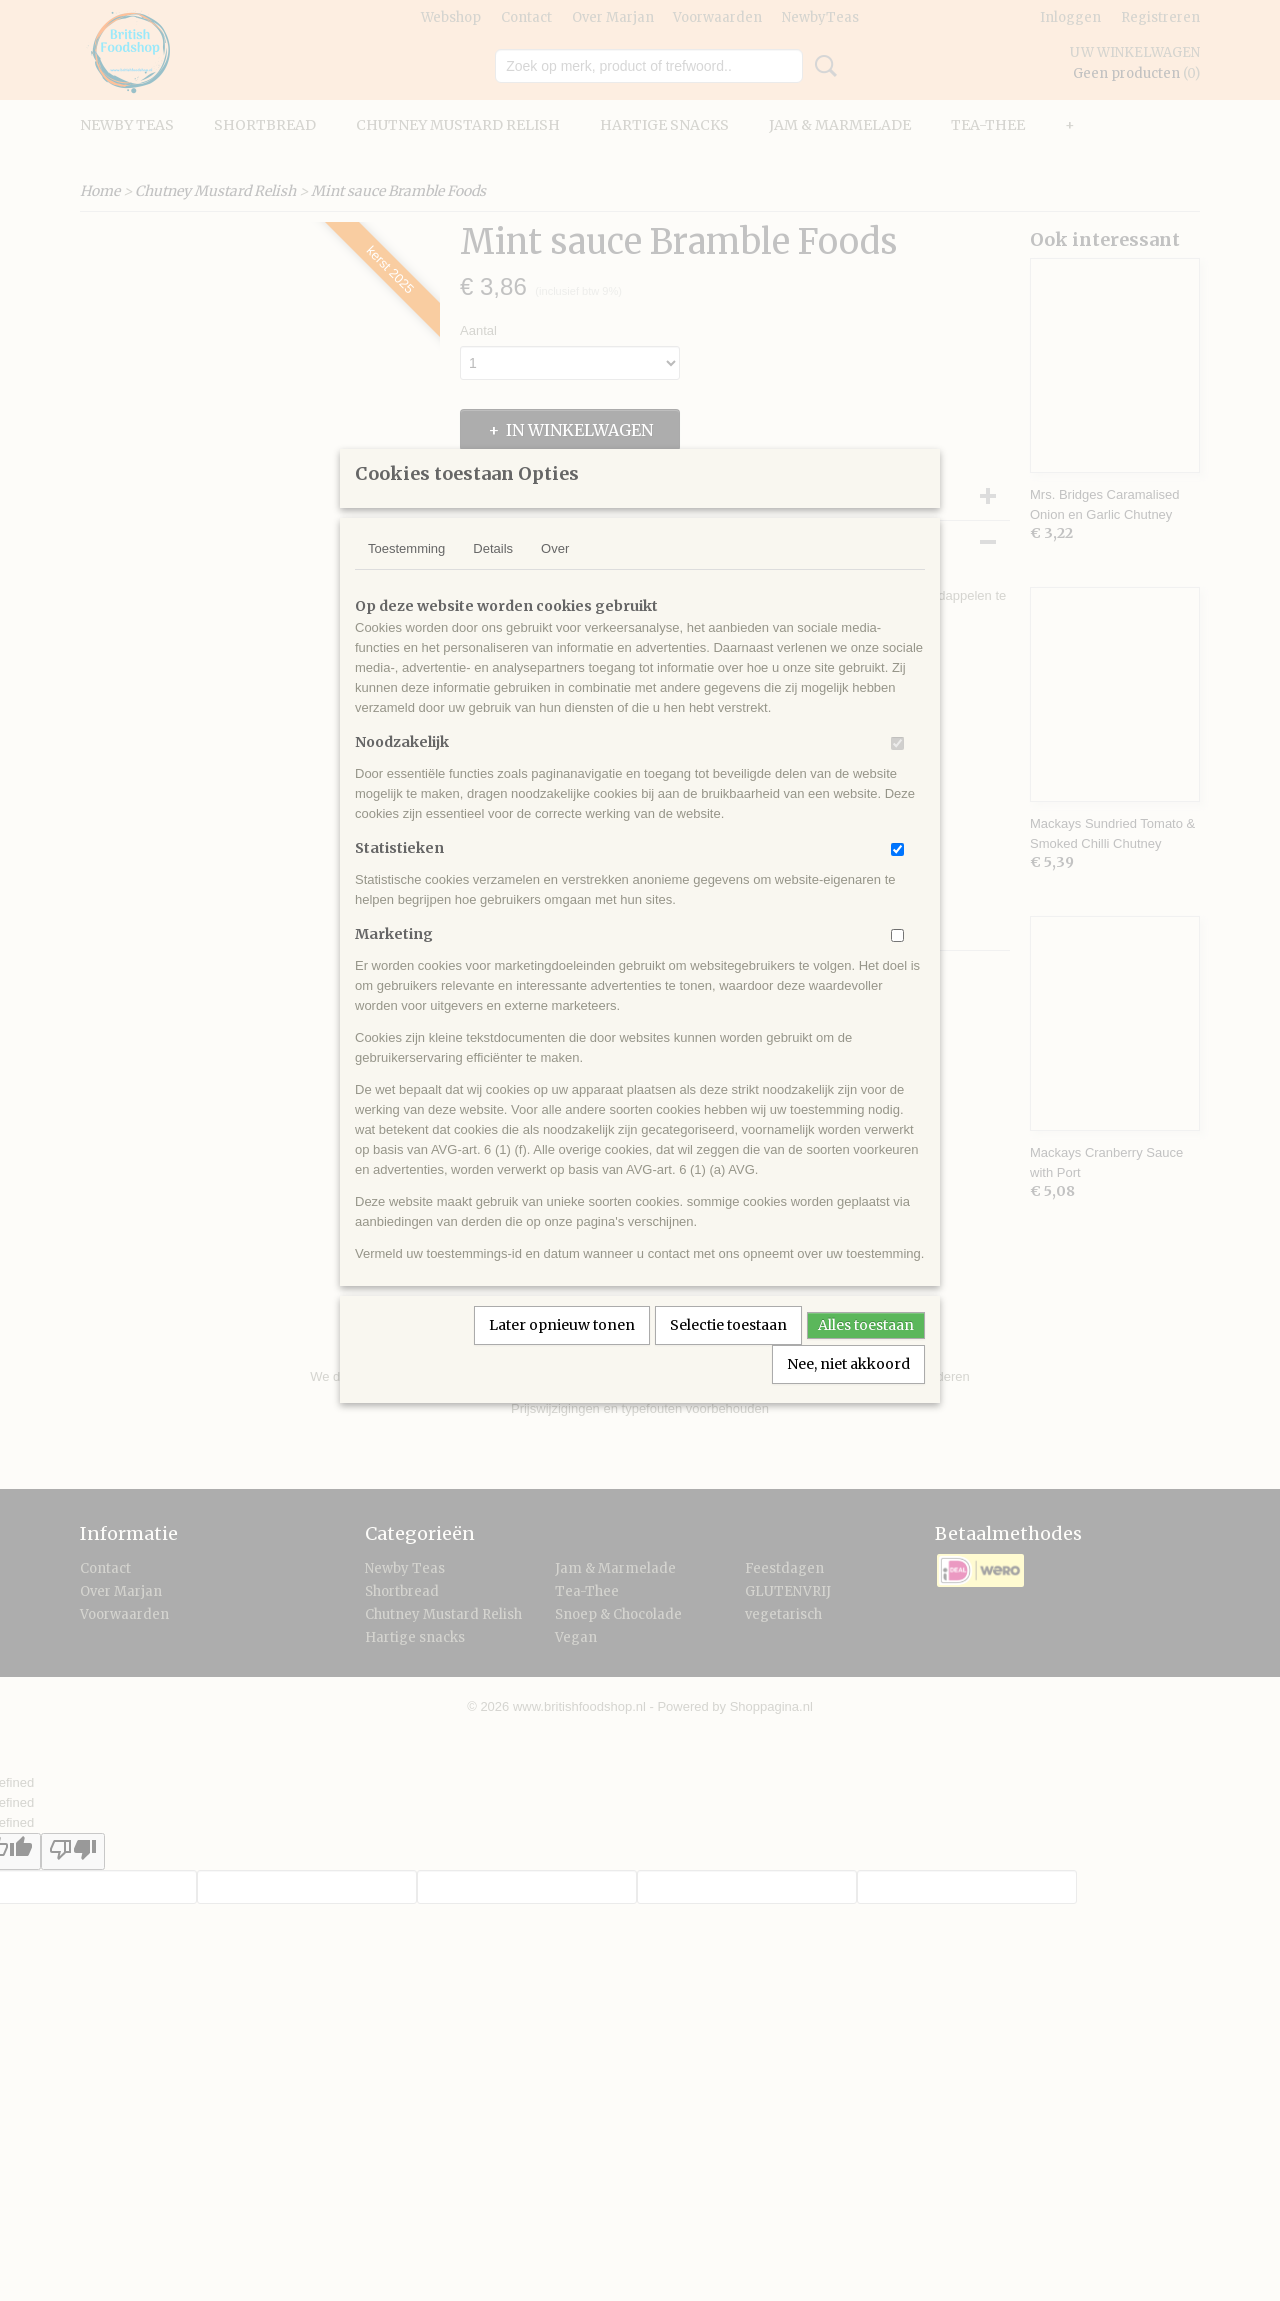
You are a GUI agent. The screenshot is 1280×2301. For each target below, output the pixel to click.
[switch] (897, 769)
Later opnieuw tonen (562, 1351)
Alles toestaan (866, 1351)
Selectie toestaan (728, 1351)
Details (493, 574)
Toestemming (406, 574)
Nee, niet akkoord (848, 1390)
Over (555, 574)
